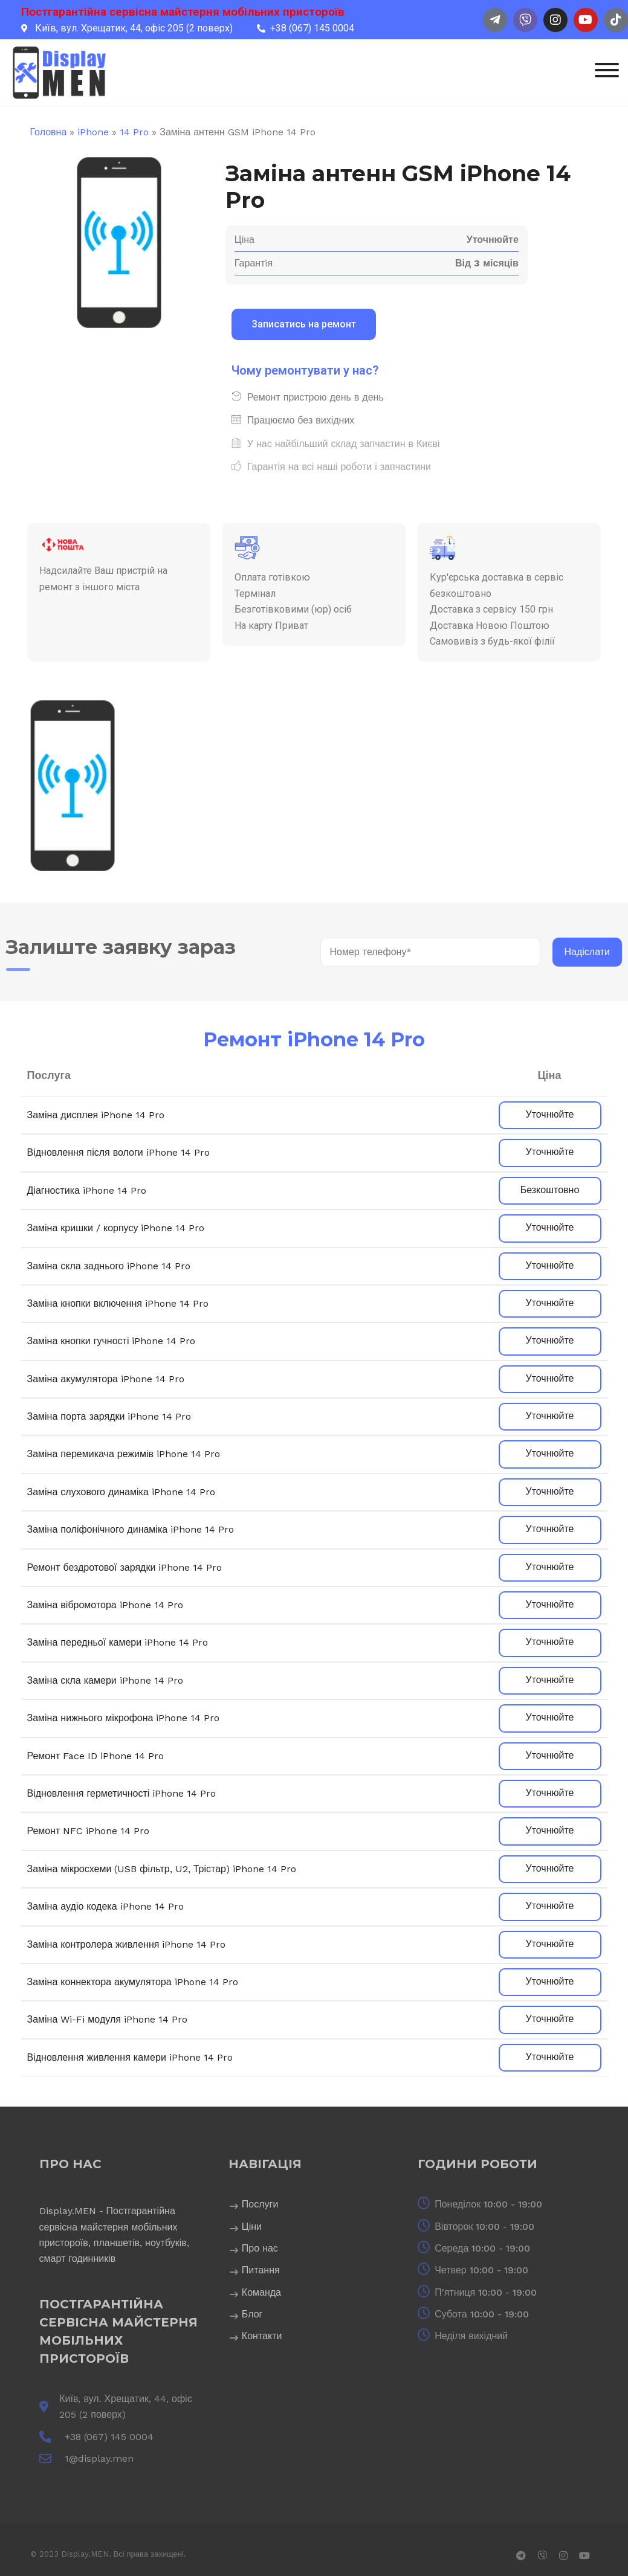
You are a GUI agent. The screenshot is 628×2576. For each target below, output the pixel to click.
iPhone (93, 132)
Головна (48, 132)
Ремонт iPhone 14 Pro (314, 1039)
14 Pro (134, 132)
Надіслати (587, 952)
